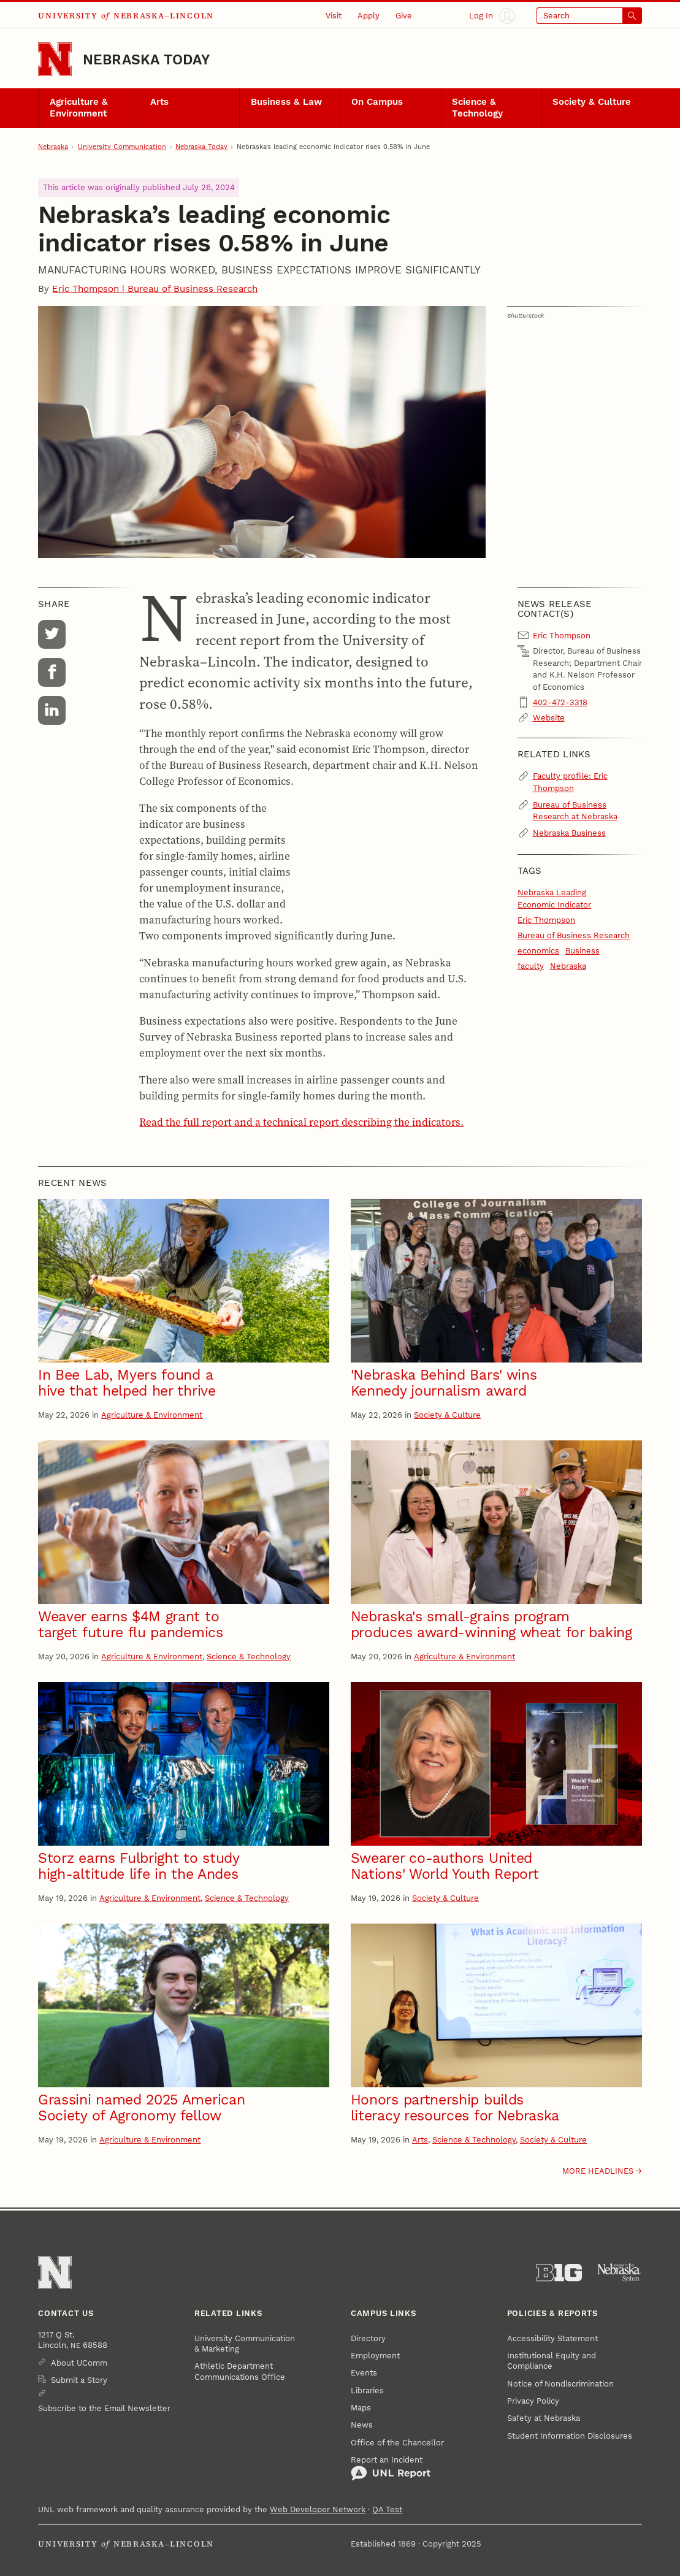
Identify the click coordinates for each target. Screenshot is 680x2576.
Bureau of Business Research (574, 935)
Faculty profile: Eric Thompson (570, 782)
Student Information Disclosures (569, 2435)
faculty (531, 966)
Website (549, 717)
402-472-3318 (560, 702)
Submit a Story (79, 2380)
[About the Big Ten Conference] (559, 2272)
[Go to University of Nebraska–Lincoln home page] (55, 59)
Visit (334, 15)
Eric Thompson (546, 920)
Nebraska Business (569, 833)
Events (364, 2372)
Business (582, 950)
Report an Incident (390, 2468)
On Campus (377, 101)
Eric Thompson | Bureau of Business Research (155, 288)
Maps (361, 2407)
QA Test (387, 2509)
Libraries (367, 2390)
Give (403, 15)
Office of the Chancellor (397, 2442)
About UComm (79, 2363)
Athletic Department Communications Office (239, 2371)
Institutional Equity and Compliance (551, 2361)
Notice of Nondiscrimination (560, 2383)
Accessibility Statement (552, 2338)
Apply (368, 15)
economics (538, 950)
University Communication (122, 147)
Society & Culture (591, 101)
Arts (159, 101)
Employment (375, 2355)
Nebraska (53, 147)
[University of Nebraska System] (619, 2272)
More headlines (597, 2171)
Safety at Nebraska (543, 2418)
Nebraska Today (146, 59)
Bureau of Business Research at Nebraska (575, 811)
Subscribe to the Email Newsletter (104, 2408)
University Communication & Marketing (244, 2343)
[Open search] (589, 16)
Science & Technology (477, 108)
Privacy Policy (533, 2401)
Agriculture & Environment (79, 108)
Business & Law (286, 101)
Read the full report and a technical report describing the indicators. (301, 1122)
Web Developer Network (317, 2509)
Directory (368, 2338)
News (362, 2424)
